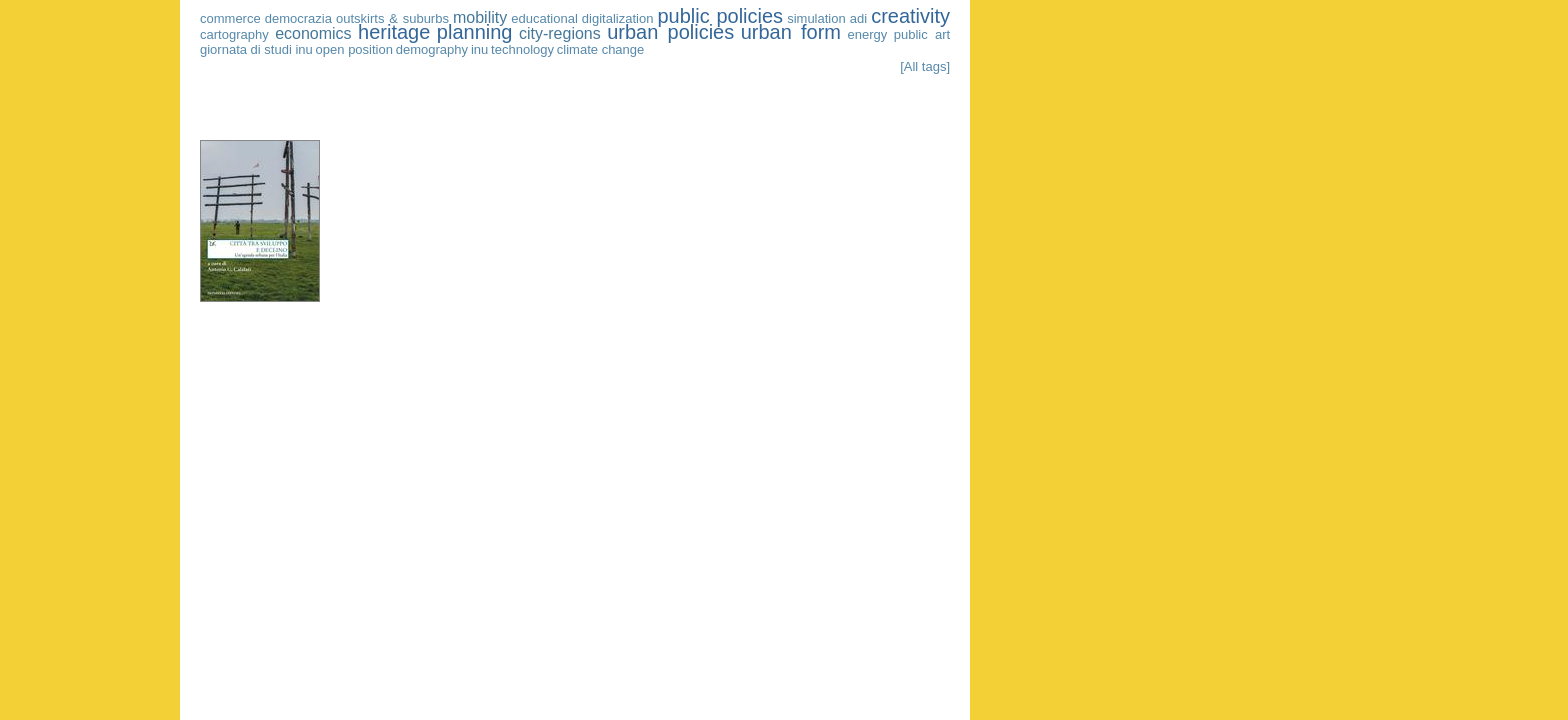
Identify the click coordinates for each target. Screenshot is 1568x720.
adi (858, 18)
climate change (600, 49)
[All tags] (925, 66)
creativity (910, 16)
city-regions (560, 33)
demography (432, 49)
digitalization (618, 18)
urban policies (670, 32)
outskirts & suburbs (392, 18)
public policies (720, 16)
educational (544, 18)
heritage (394, 32)
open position (354, 49)
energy (868, 34)
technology (522, 49)
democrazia (298, 18)
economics (313, 33)
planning (475, 32)
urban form (791, 32)
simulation (816, 18)
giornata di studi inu (256, 49)
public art (922, 34)
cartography (234, 34)
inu (479, 49)
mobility (480, 17)
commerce (230, 18)
